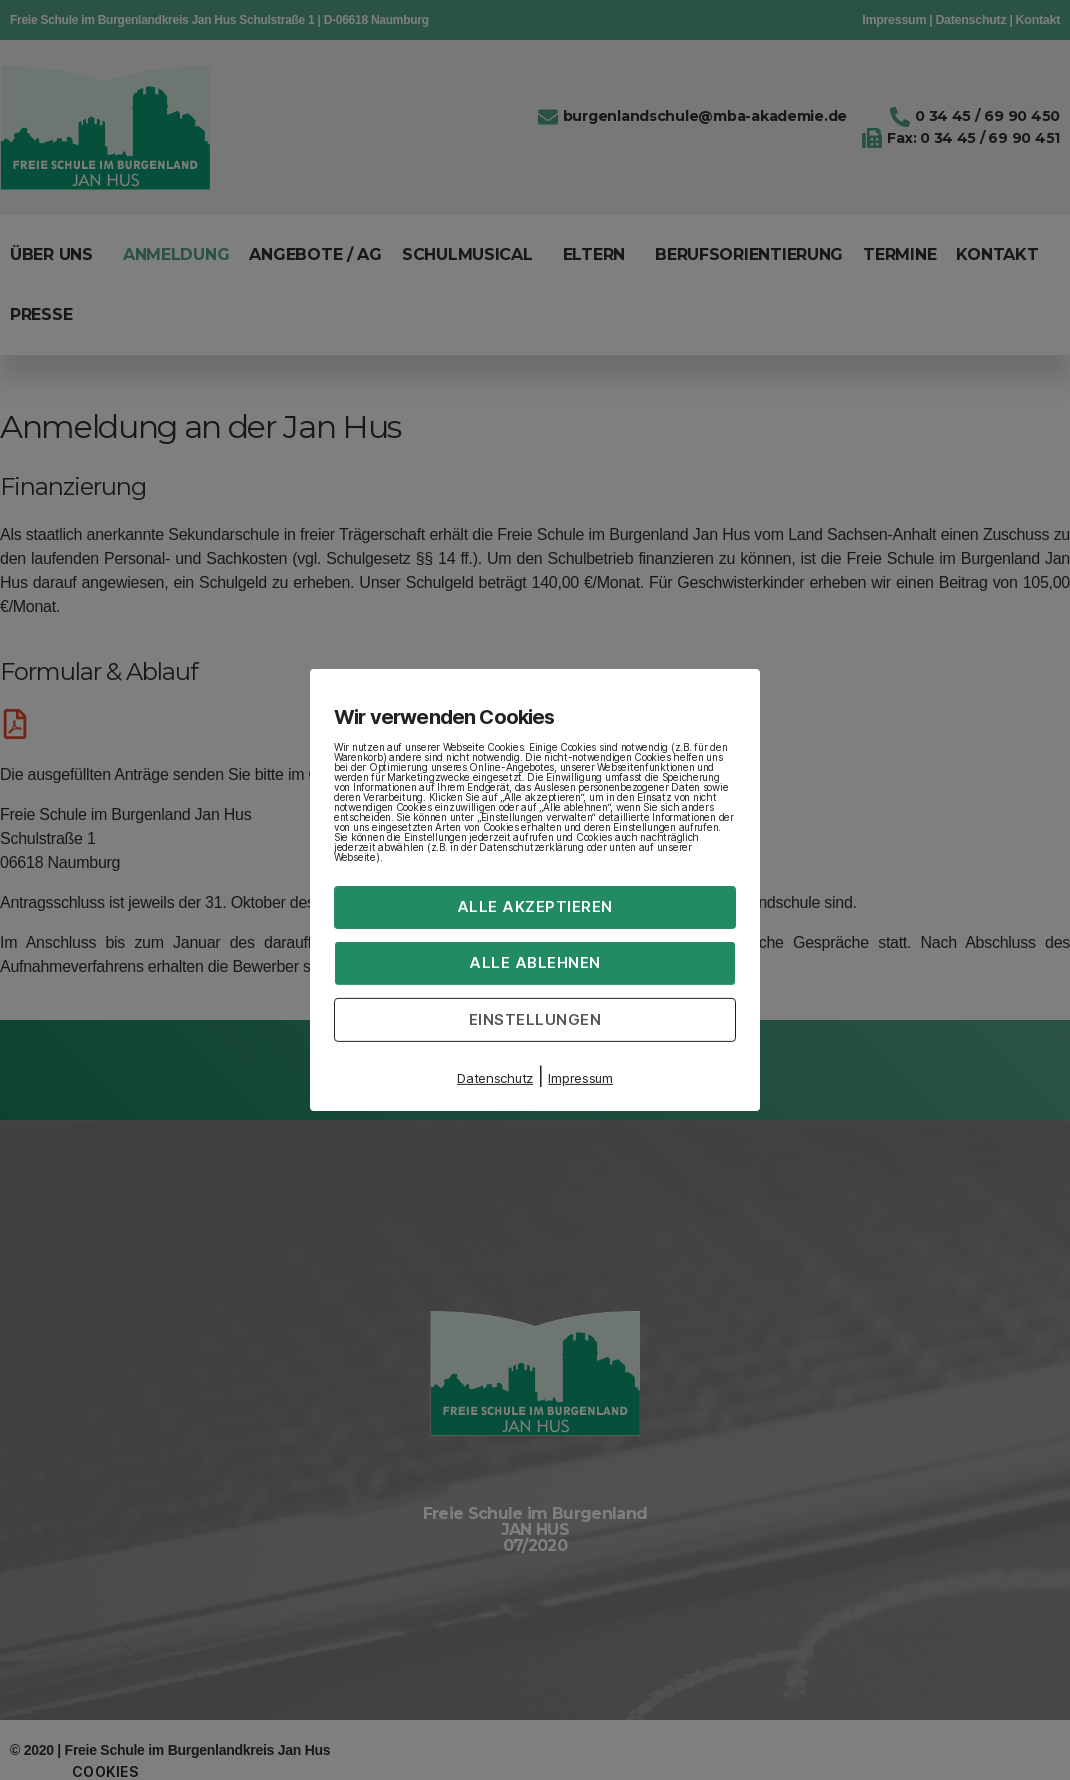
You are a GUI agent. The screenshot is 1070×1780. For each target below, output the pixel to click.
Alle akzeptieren (535, 906)
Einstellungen (535, 1018)
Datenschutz (495, 1078)
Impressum (580, 1078)
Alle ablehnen (535, 962)
